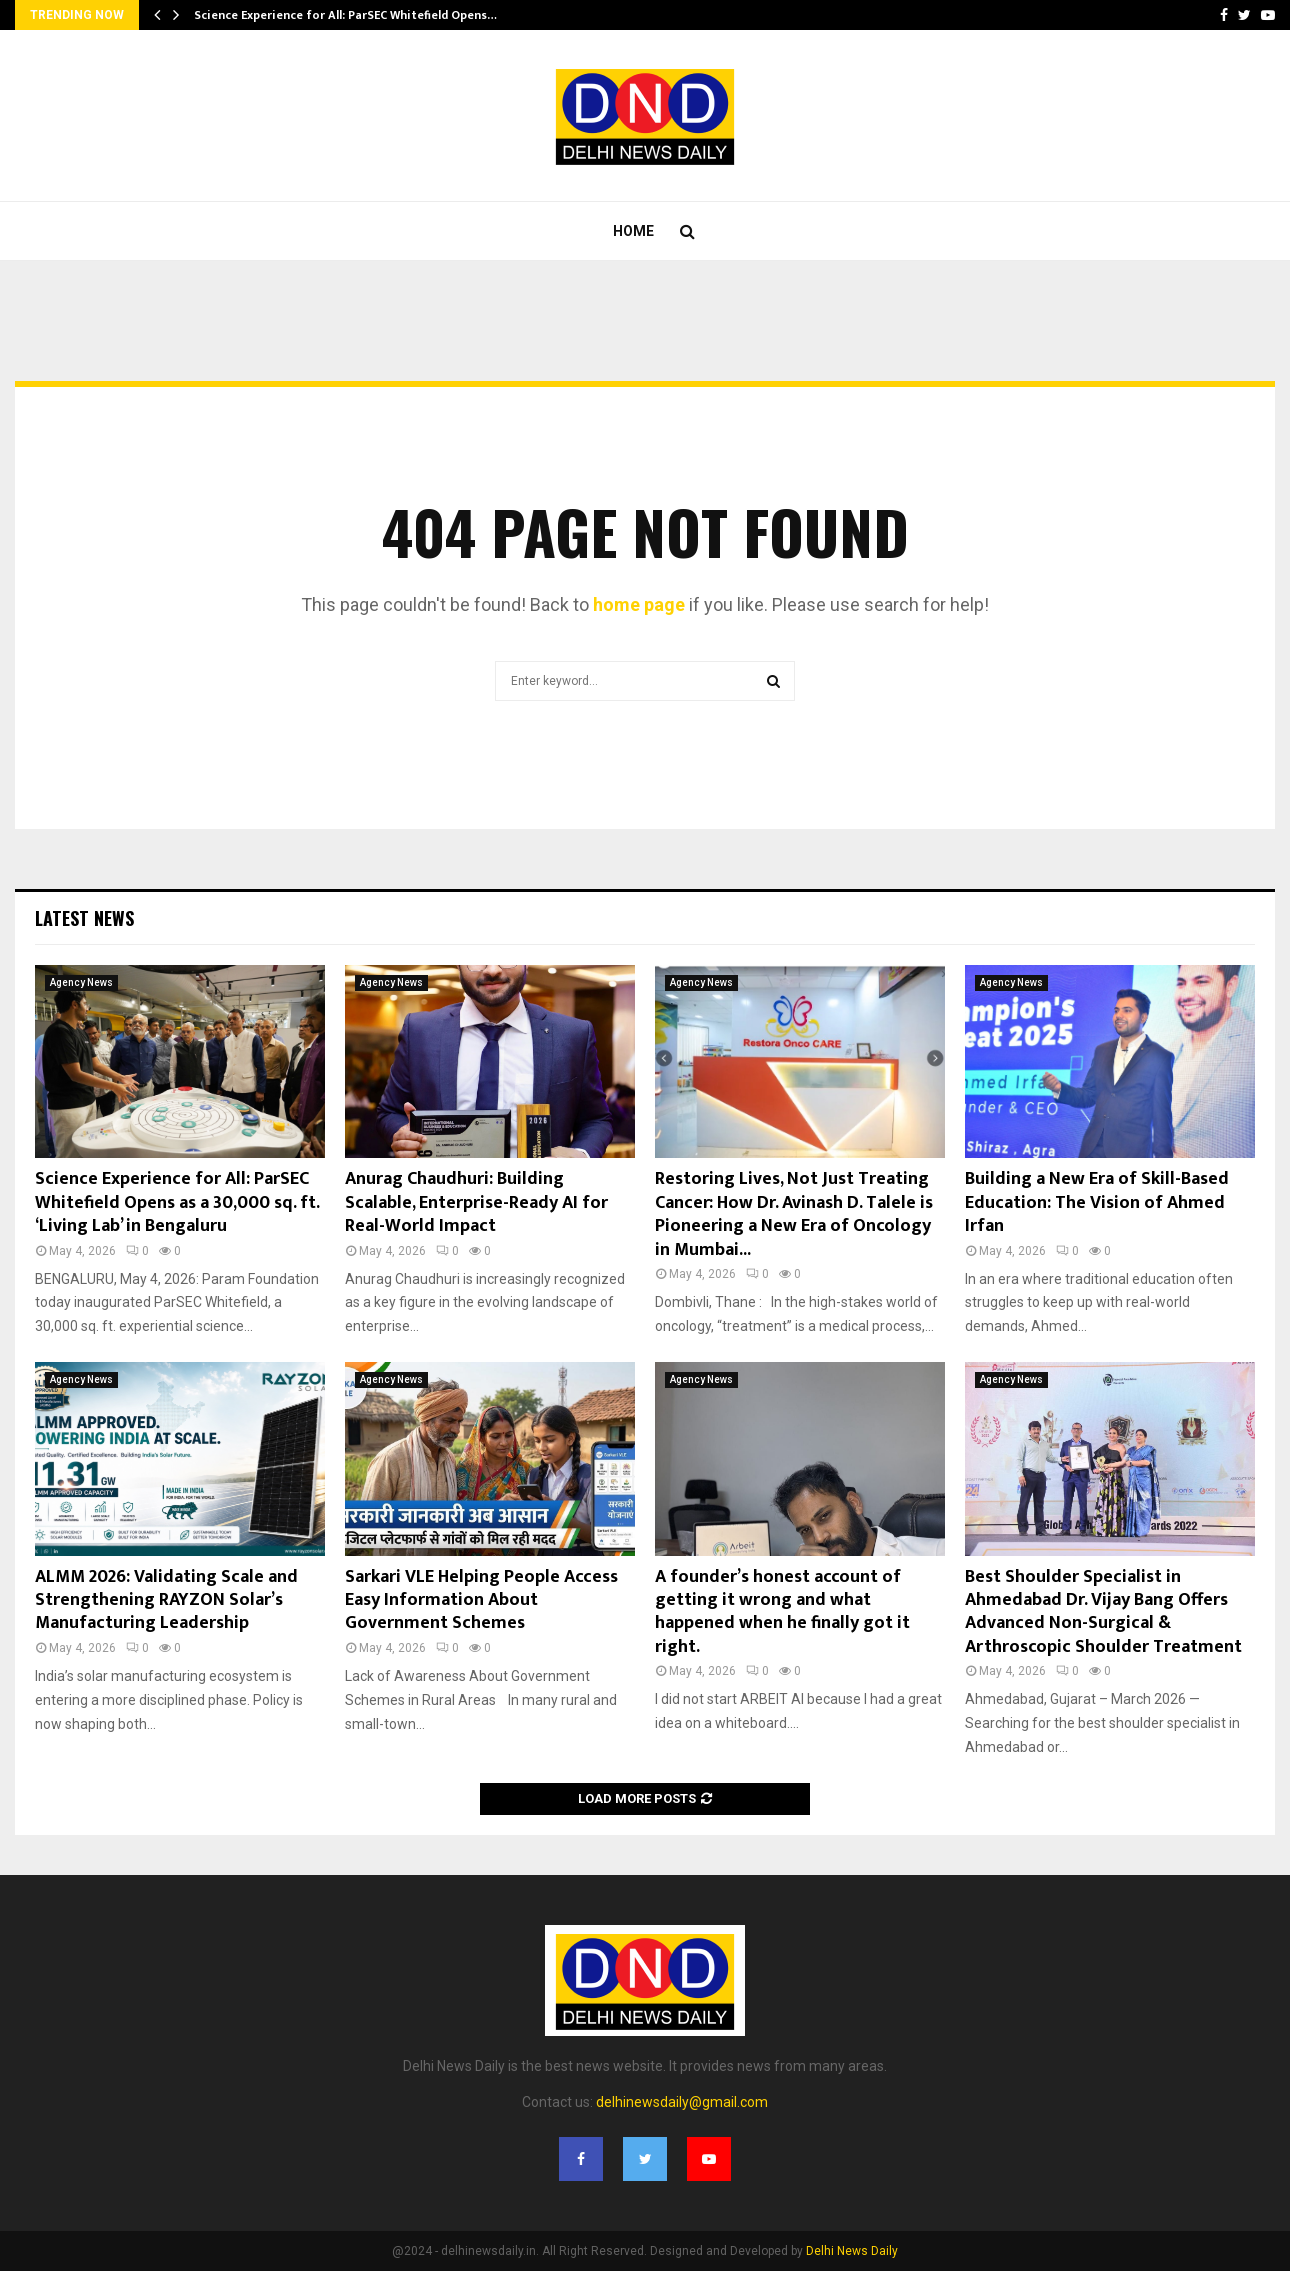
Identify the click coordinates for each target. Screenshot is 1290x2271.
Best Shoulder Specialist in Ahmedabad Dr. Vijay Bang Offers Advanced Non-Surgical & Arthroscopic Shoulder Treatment (1103, 1612)
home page (639, 604)
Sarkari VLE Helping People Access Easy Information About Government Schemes (481, 1600)
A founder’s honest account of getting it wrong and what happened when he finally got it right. (782, 1612)
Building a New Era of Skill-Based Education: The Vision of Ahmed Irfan (1097, 1202)
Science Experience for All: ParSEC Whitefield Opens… (345, 15)
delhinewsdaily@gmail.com (682, 2102)
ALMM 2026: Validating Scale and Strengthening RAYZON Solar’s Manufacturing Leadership (166, 1600)
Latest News (84, 918)
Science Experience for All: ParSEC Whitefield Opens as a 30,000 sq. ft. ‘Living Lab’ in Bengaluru (177, 1202)
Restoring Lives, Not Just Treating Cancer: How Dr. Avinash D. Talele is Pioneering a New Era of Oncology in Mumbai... (794, 1214)
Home (633, 231)
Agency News (81, 982)
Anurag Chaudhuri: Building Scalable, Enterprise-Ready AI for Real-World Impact (476, 1202)
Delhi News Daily (852, 2251)
